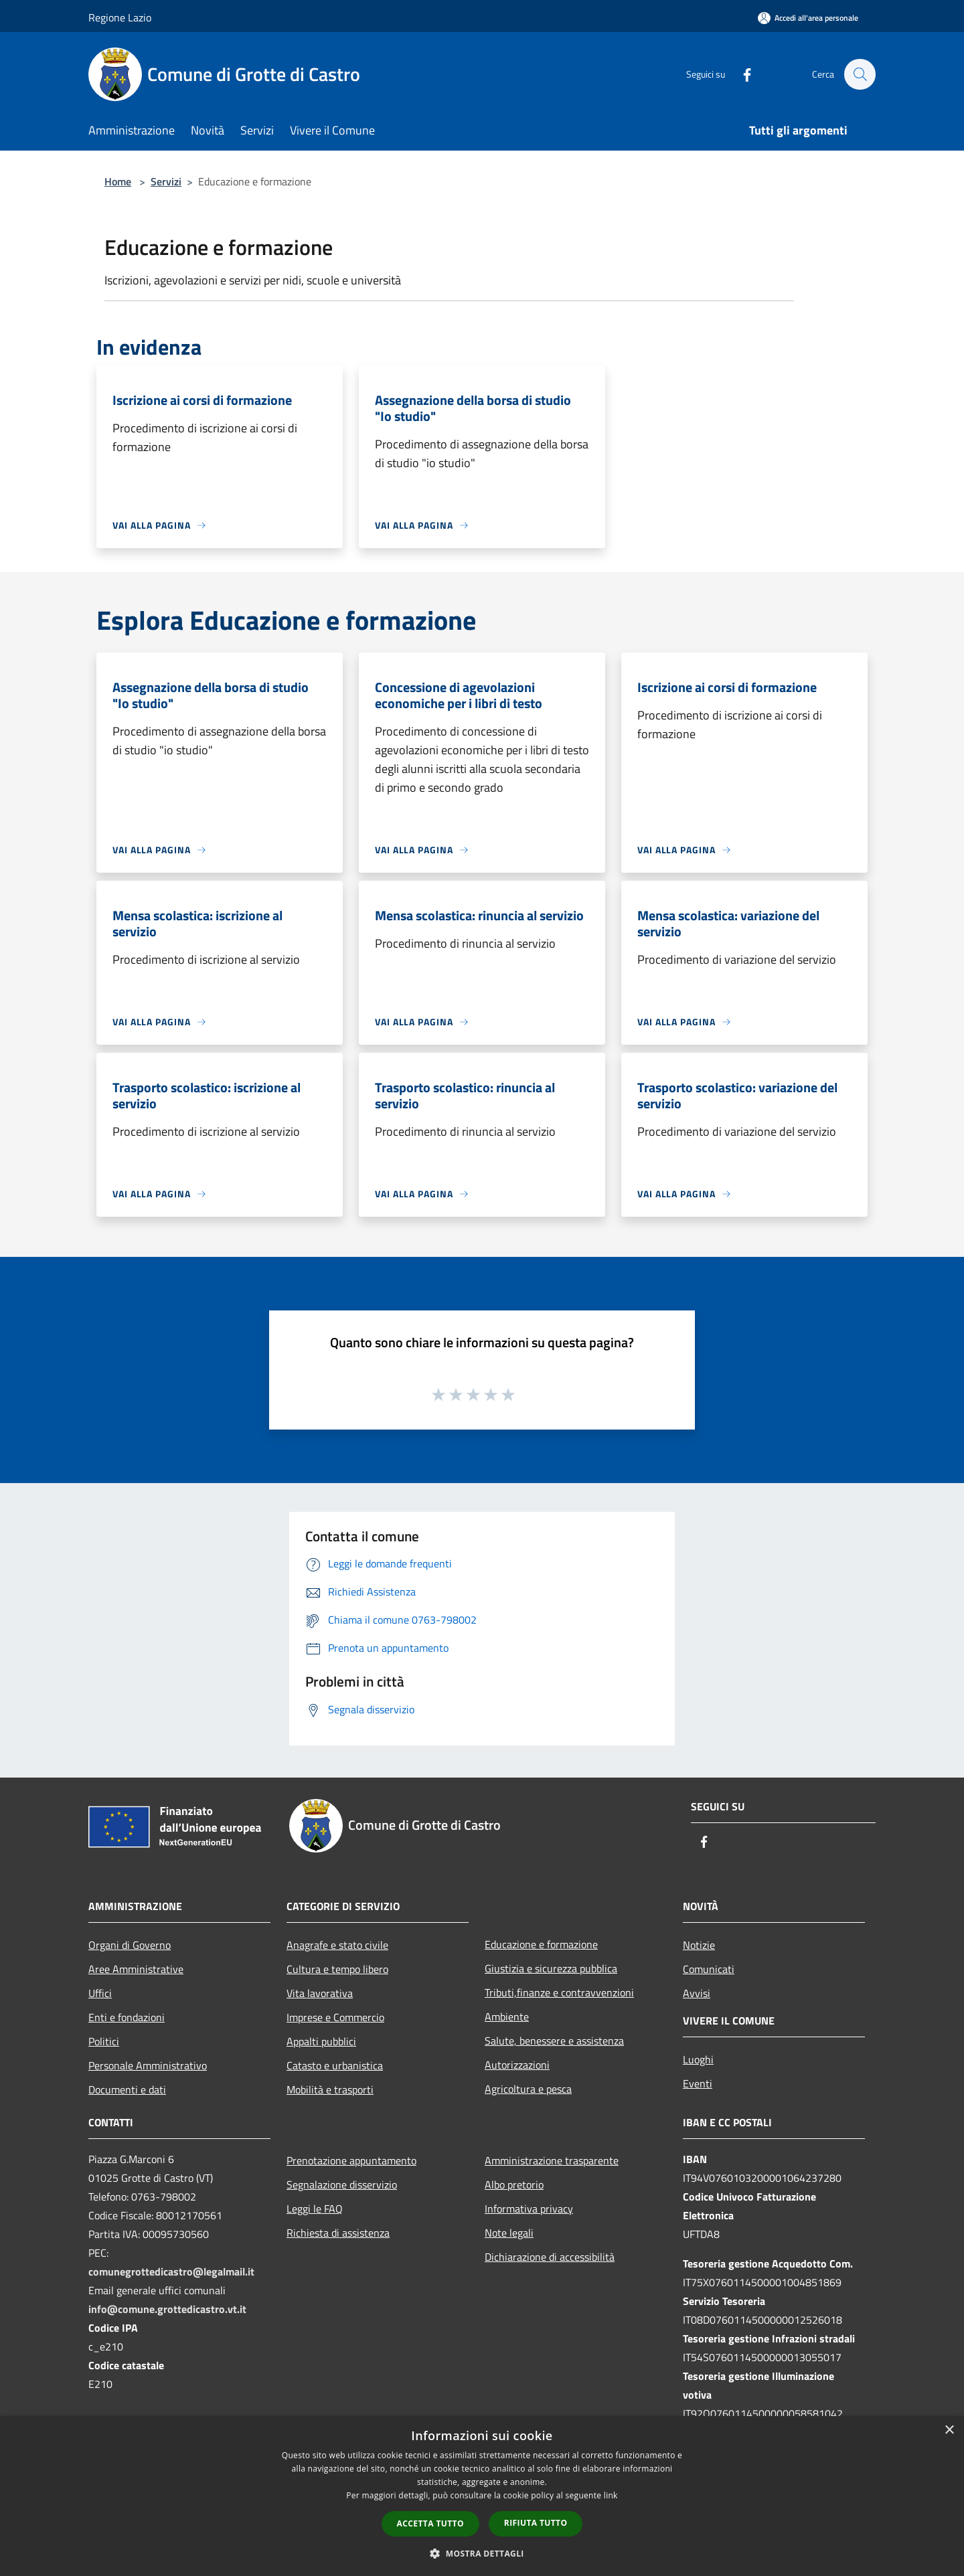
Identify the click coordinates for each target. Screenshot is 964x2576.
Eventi (697, 2083)
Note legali (509, 2233)
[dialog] (482, 2496)
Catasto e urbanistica (335, 2065)
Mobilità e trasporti (330, 2089)
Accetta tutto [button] (430, 2523)
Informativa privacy (529, 2209)
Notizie (699, 1945)
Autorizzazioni (517, 2065)
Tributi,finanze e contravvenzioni (559, 1992)
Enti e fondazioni (126, 2017)
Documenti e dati (127, 2089)
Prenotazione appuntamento (351, 2160)
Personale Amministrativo (147, 2065)
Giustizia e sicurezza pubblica (551, 1968)
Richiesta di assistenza (338, 2233)
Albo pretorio (514, 2184)
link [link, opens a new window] (611, 2495)
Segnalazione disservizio (342, 2184)
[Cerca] (859, 74)
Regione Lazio (119, 17)
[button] (482, 2553)
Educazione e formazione (541, 1944)
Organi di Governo (129, 1945)
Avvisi (696, 1993)
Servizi (166, 181)
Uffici (100, 1993)
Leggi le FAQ (315, 2209)
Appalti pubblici (321, 2041)
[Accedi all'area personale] (808, 17)
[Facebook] (740, 74)
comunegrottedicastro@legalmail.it (171, 2271)
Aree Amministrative (135, 1969)
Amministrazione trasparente (552, 2160)
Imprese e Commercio (335, 2017)
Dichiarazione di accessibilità (550, 2257)
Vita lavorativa (320, 1993)
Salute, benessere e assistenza (554, 2041)
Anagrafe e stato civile (337, 1945)
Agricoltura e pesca (528, 2089)
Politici (103, 2041)
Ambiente (507, 2016)
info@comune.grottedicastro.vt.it (167, 2309)
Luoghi (698, 2059)
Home (117, 181)
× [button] (949, 2430)
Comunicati (708, 1969)
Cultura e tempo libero (337, 1969)
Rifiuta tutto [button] (536, 2522)
